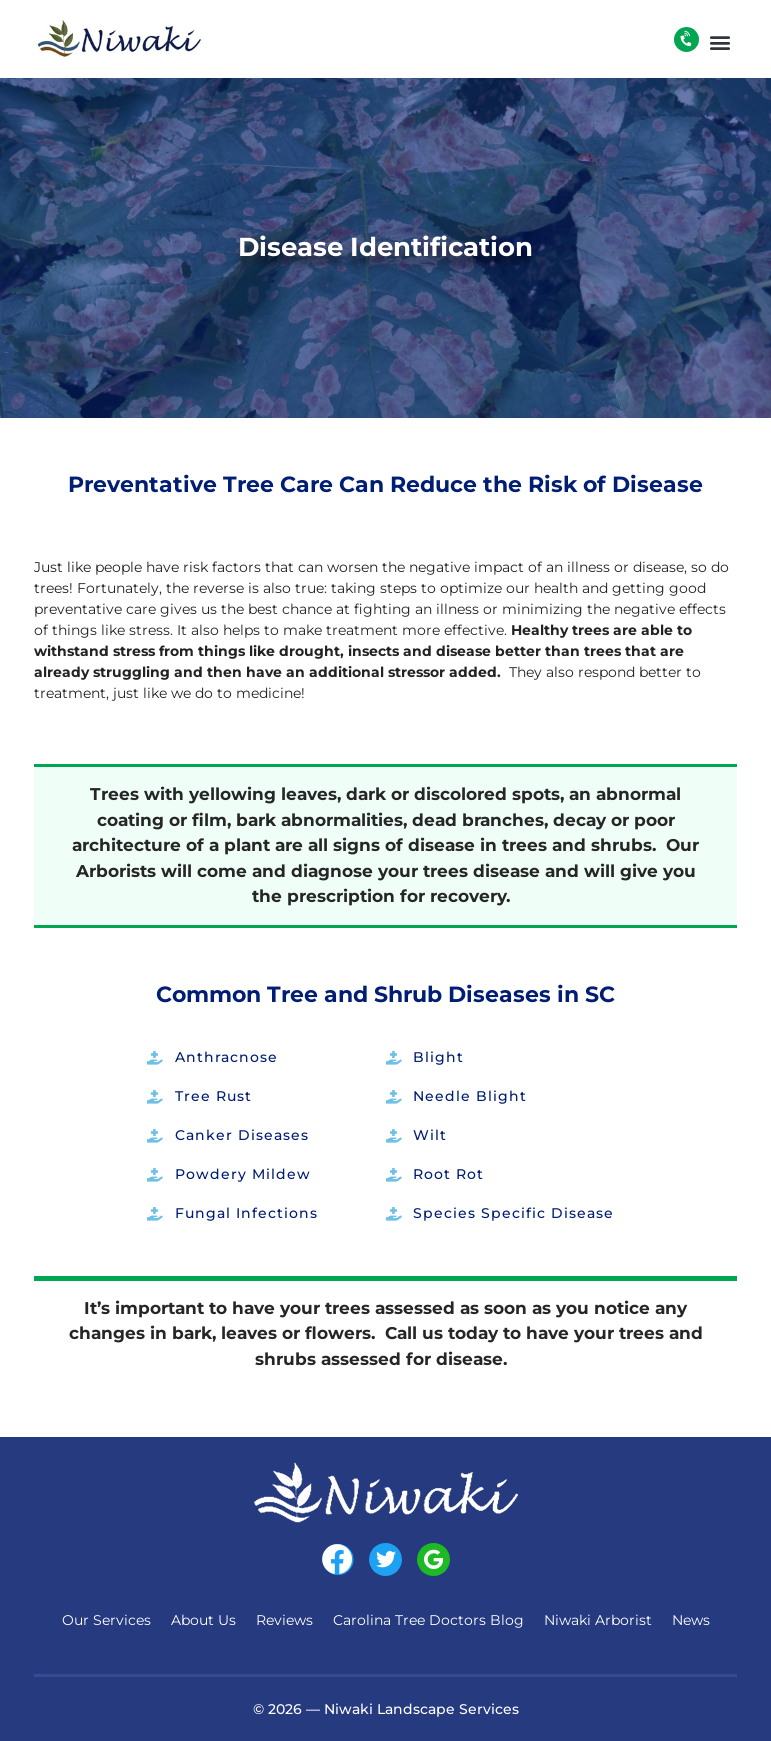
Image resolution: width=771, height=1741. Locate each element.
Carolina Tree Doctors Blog (428, 1620)
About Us (203, 1620)
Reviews (284, 1620)
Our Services (106, 1620)
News (691, 1620)
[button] (720, 41)
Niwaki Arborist (598, 1620)
